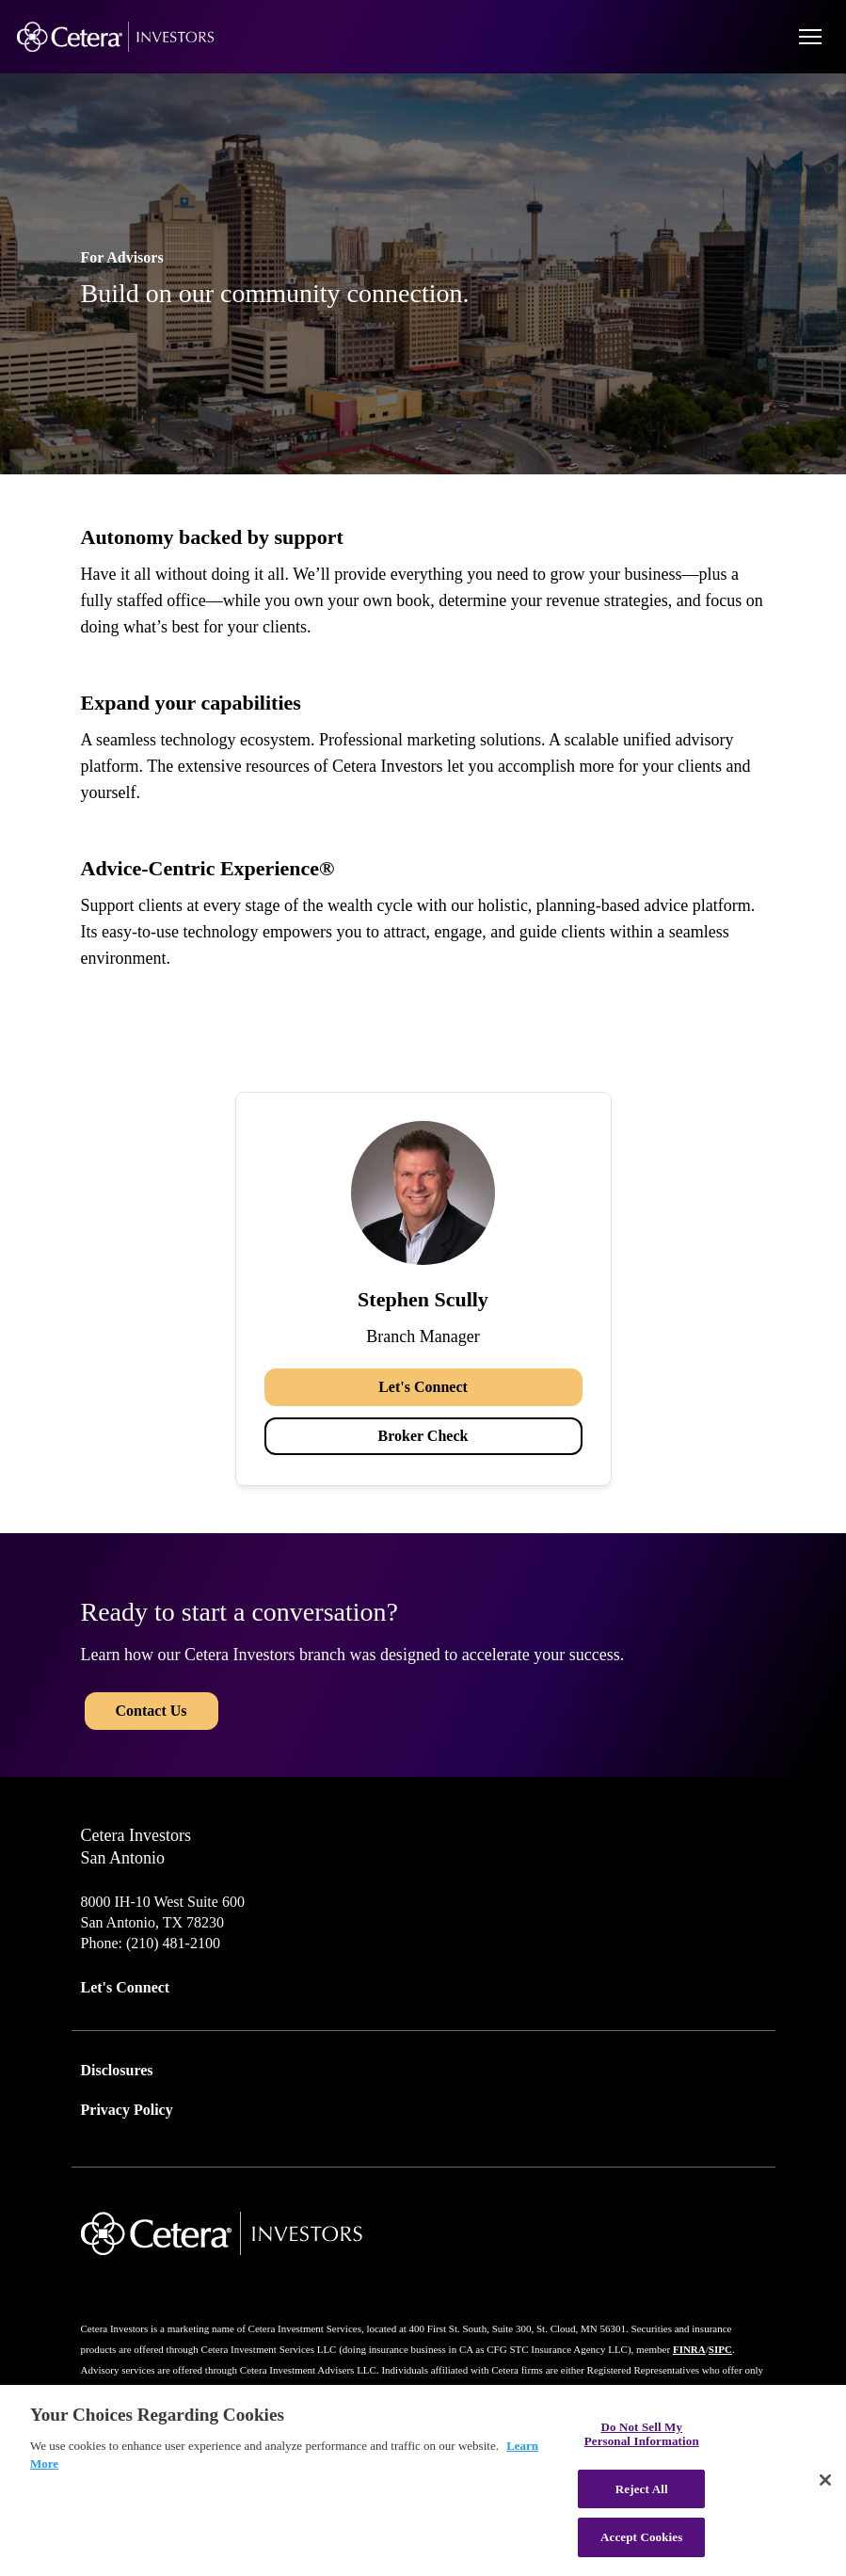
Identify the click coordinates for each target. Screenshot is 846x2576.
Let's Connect (423, 1387)
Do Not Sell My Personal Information (641, 2434)
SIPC (720, 2349)
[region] (423, 2480)
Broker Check (423, 1436)
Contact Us (151, 1711)
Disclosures (117, 2070)
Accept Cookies (641, 2537)
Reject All (641, 2489)
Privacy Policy (127, 2110)
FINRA (689, 2349)
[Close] (825, 2480)
